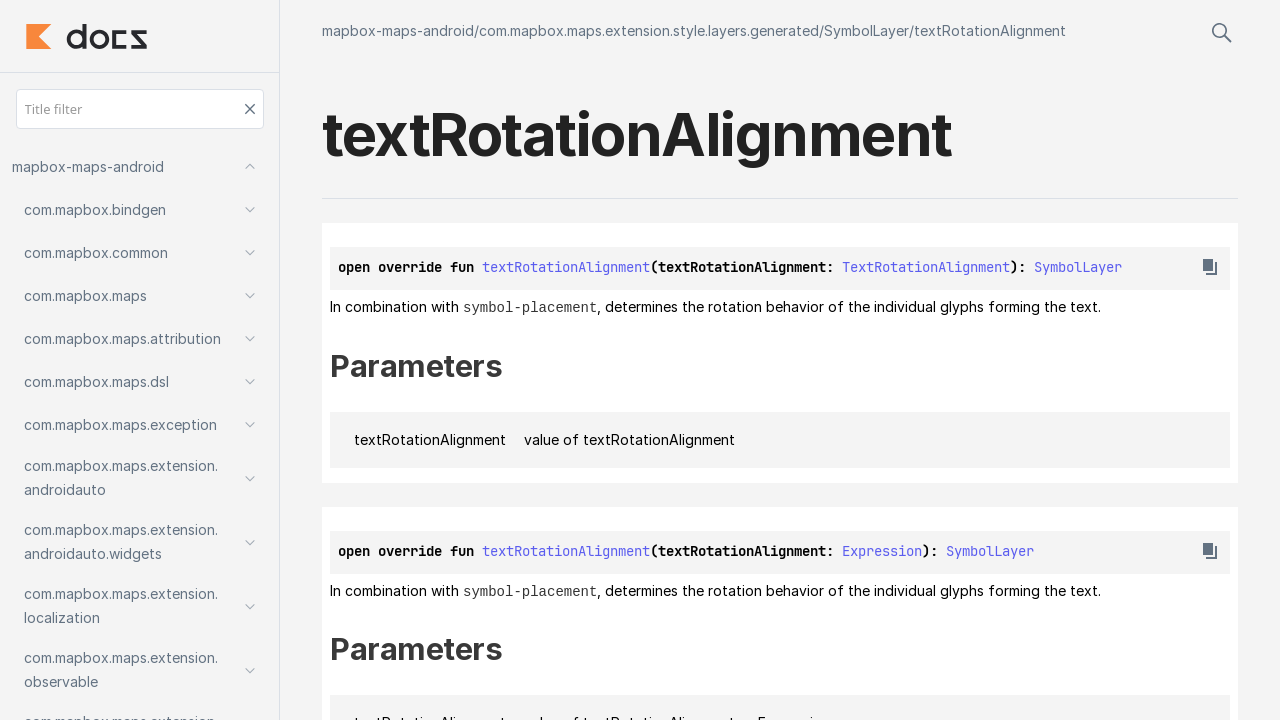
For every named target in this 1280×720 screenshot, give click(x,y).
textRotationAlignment (990, 30)
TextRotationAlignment (926, 267)
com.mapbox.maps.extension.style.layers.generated (649, 30)
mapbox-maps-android (398, 30)
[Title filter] (140, 109)
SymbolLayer (866, 30)
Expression (882, 550)
